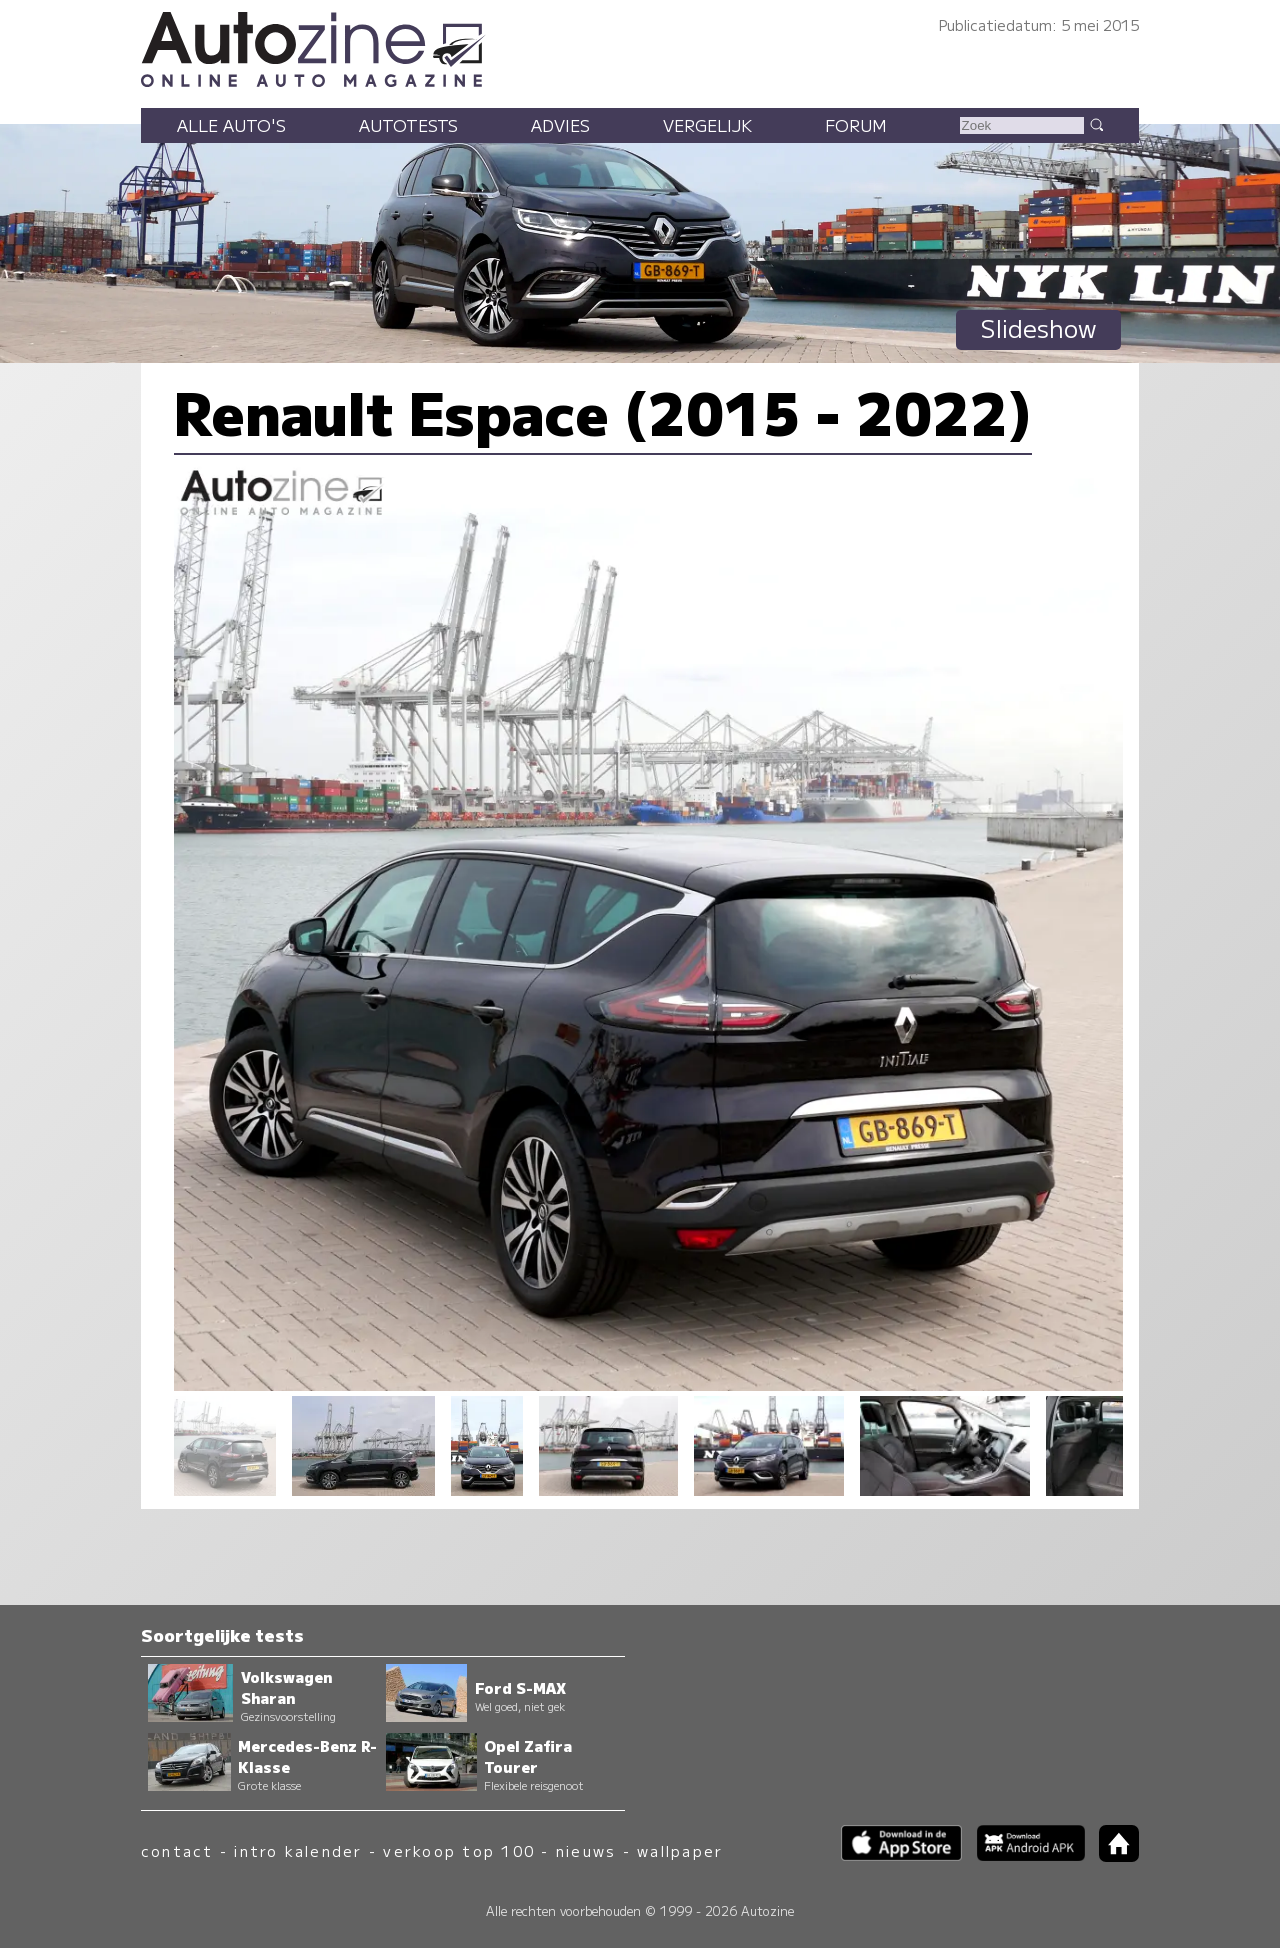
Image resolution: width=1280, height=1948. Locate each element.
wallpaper (680, 1850)
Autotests (408, 125)
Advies (560, 125)
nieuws (586, 1850)
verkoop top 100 (459, 1850)
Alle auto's (231, 125)
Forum (856, 125)
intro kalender (298, 1850)
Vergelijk (707, 125)
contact (177, 1850)
